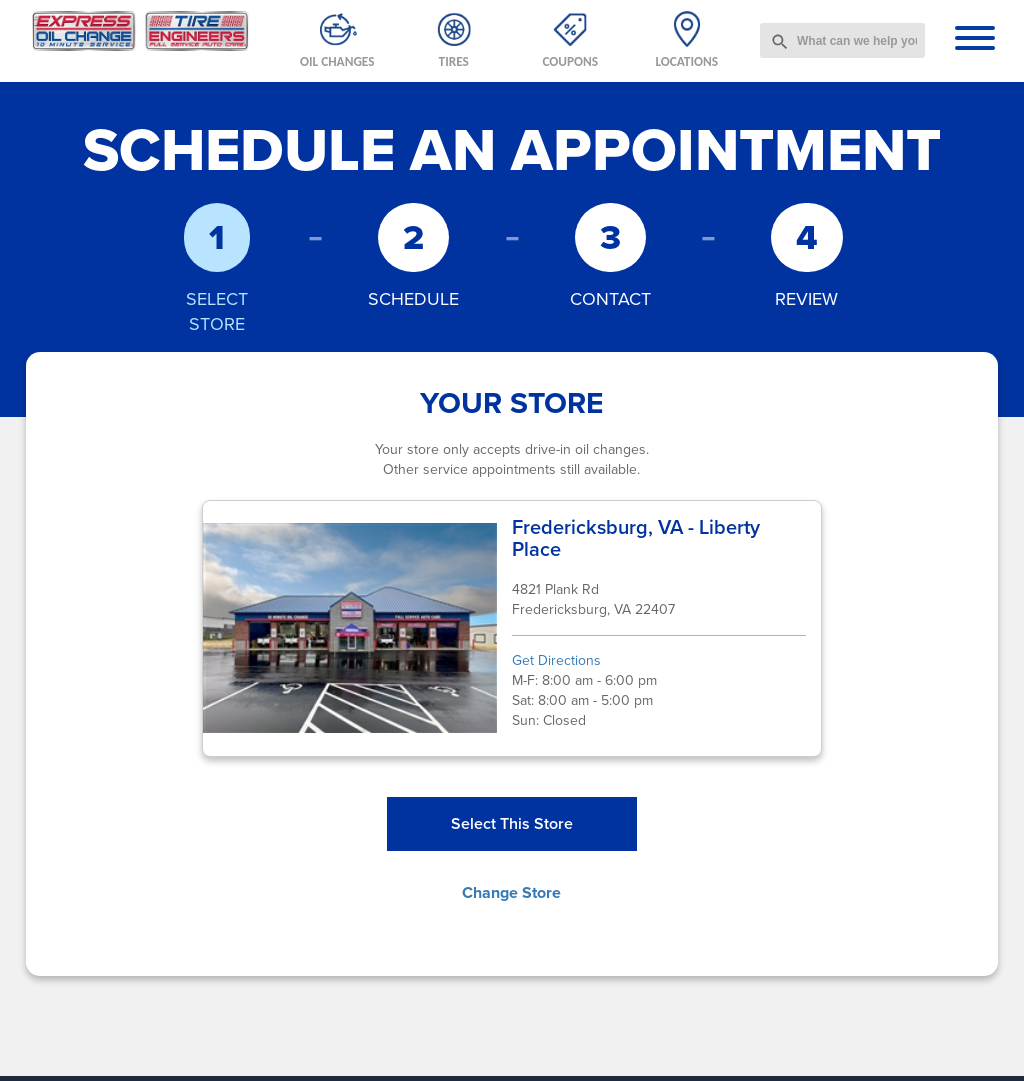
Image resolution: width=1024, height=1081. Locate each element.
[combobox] (842, 40)
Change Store (511, 892)
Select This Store (512, 823)
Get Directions (556, 660)
